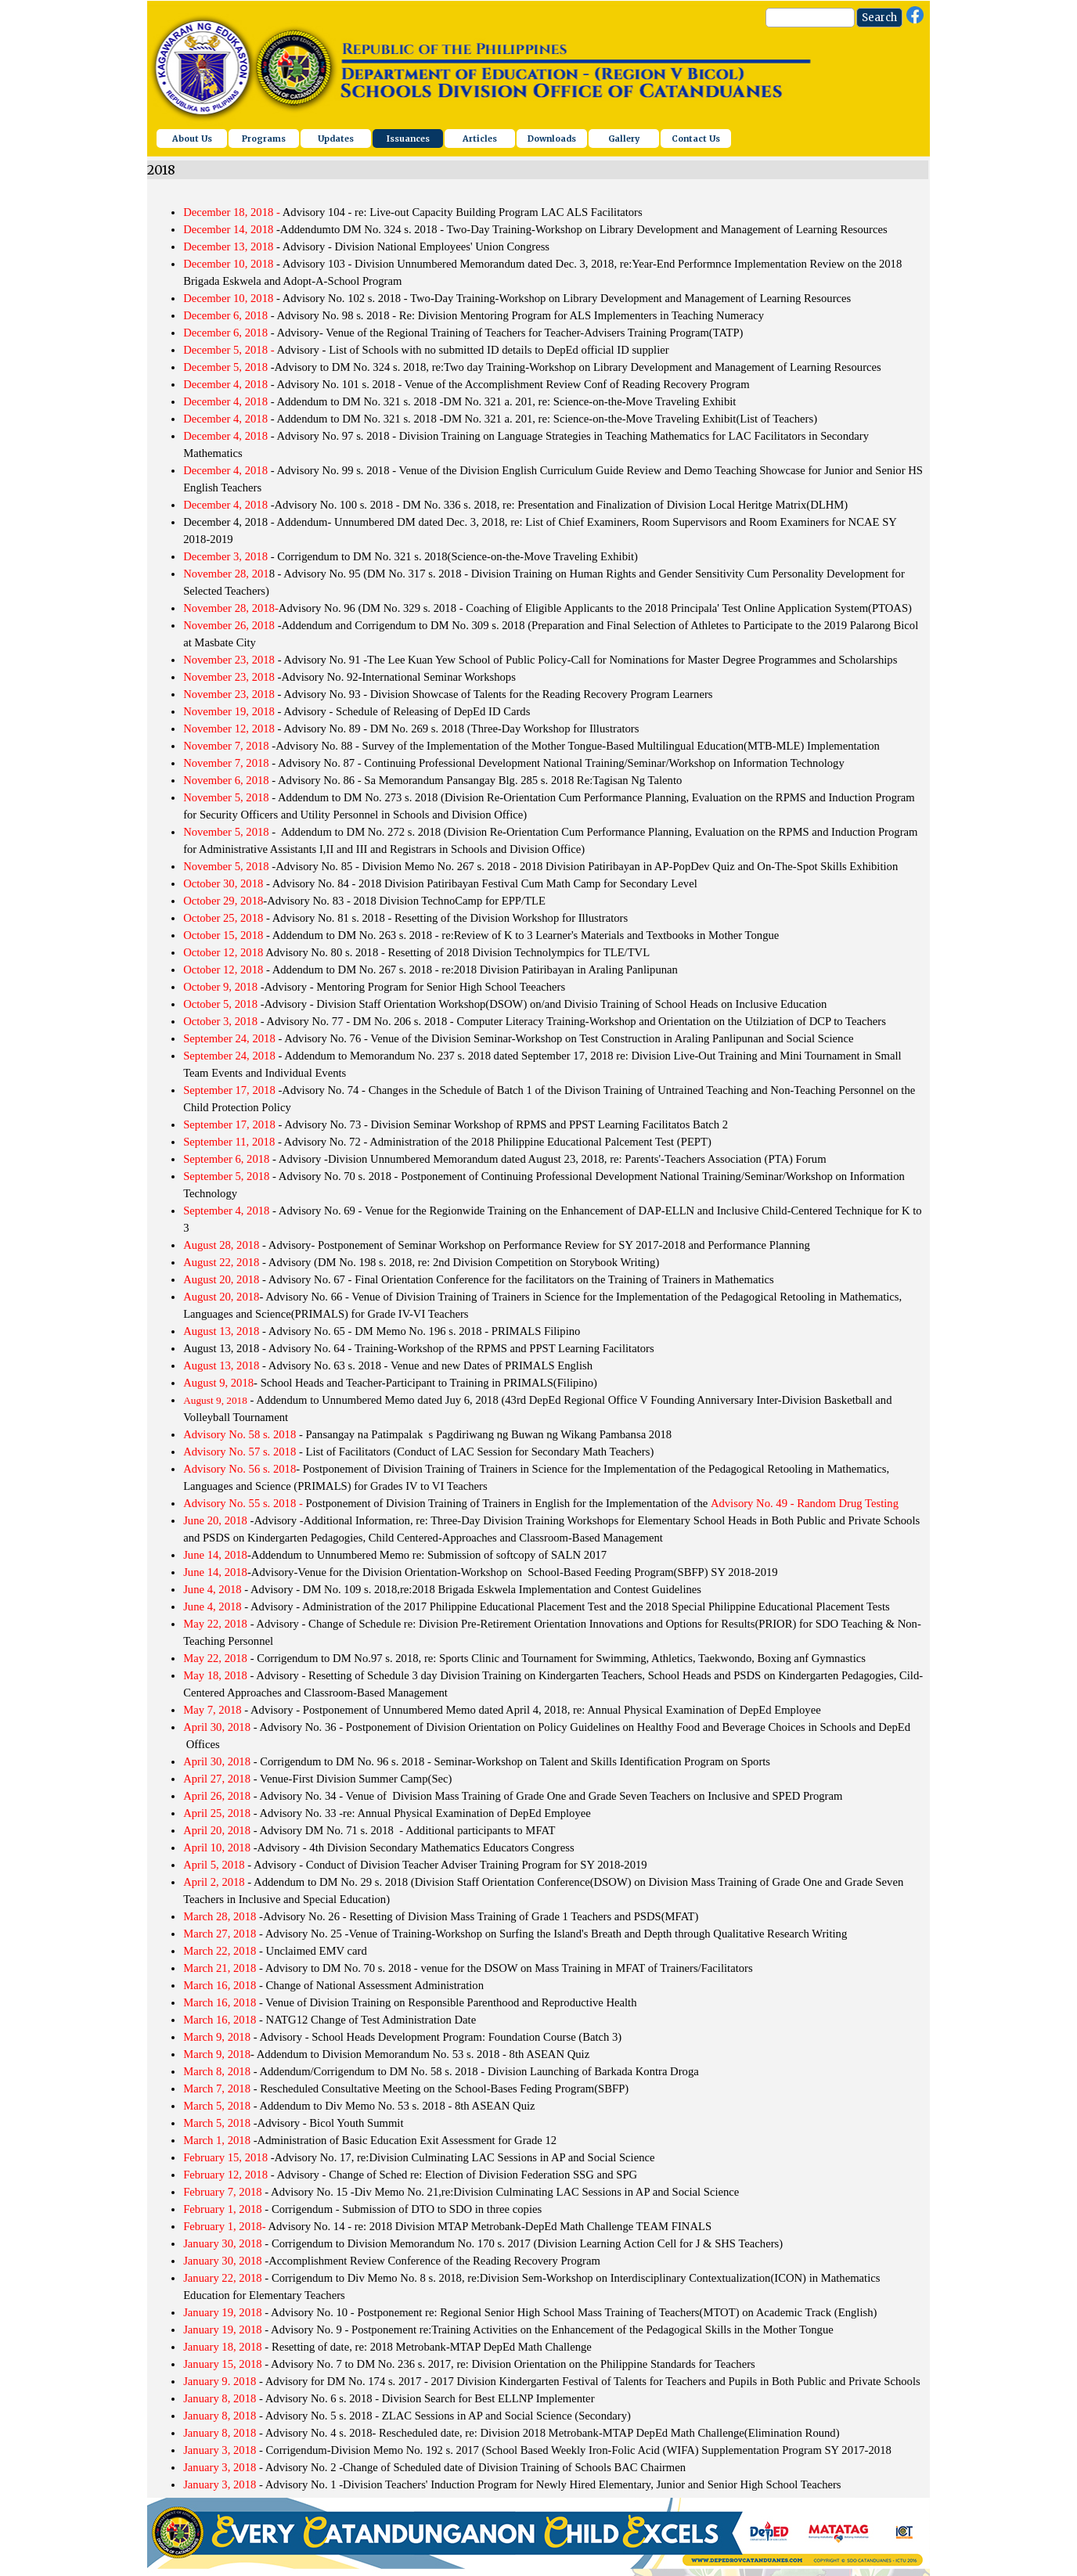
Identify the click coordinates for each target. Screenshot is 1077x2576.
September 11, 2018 (229, 1141)
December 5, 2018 (225, 367)
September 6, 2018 (226, 1159)
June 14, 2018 (215, 1555)
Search (879, 17)
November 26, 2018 (230, 625)
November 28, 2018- (231, 608)
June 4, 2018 (213, 1589)
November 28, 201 (226, 573)
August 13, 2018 (221, 1331)
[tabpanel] (538, 1340)
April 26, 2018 (216, 1796)
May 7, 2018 (212, 1710)
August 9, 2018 (218, 1382)
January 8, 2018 (221, 2398)
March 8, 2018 (216, 2071)
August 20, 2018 (221, 1279)
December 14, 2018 (228, 229)
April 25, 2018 (216, 1813)
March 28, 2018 (219, 1916)
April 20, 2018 (218, 1830)
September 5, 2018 (226, 1176)
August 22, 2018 (221, 1262)
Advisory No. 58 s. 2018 (239, 1434)
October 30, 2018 (223, 883)
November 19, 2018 (229, 711)
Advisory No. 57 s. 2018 (239, 1451)
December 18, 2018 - (231, 212)
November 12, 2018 (229, 728)
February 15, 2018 (225, 2157)
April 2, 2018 (214, 1882)
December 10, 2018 (229, 263)
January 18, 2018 (222, 2346)
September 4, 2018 (226, 1210)
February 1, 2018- (224, 2226)
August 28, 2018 (221, 1245)
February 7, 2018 (222, 2192)
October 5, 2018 (222, 1004)
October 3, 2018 (220, 1021)
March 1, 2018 (218, 2140)
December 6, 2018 (225, 315)
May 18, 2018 (215, 1675)
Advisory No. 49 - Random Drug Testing (805, 1503)
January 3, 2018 (219, 2450)
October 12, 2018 (223, 952)
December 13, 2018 (228, 246)
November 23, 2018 (230, 659)
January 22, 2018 (224, 2278)
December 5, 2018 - (228, 350)
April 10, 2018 (216, 1847)
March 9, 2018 (218, 2037)
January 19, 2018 (222, 2312)
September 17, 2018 (230, 1090)
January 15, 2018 (222, 2364)
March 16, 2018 (219, 1985)
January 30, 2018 (222, 2243)
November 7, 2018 (226, 745)
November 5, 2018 (226, 797)
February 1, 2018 (222, 2209)
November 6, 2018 (226, 780)
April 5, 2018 (214, 1864)
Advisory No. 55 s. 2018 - (243, 1503)
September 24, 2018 (229, 1038)
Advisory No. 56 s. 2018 (239, 1468)
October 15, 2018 (223, 935)
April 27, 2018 (216, 1778)
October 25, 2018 (223, 918)
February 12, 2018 (225, 2174)
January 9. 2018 (219, 2381)
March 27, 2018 (221, 1933)
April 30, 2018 (218, 1727)
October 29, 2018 (223, 900)
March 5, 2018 (216, 2105)
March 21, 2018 (219, 1968)
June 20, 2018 (215, 1520)
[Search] (810, 17)
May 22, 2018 (216, 1623)
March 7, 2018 (216, 2088)
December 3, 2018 (225, 556)
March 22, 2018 (221, 1951)
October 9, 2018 (220, 986)
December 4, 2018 (227, 384)
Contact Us (696, 139)
